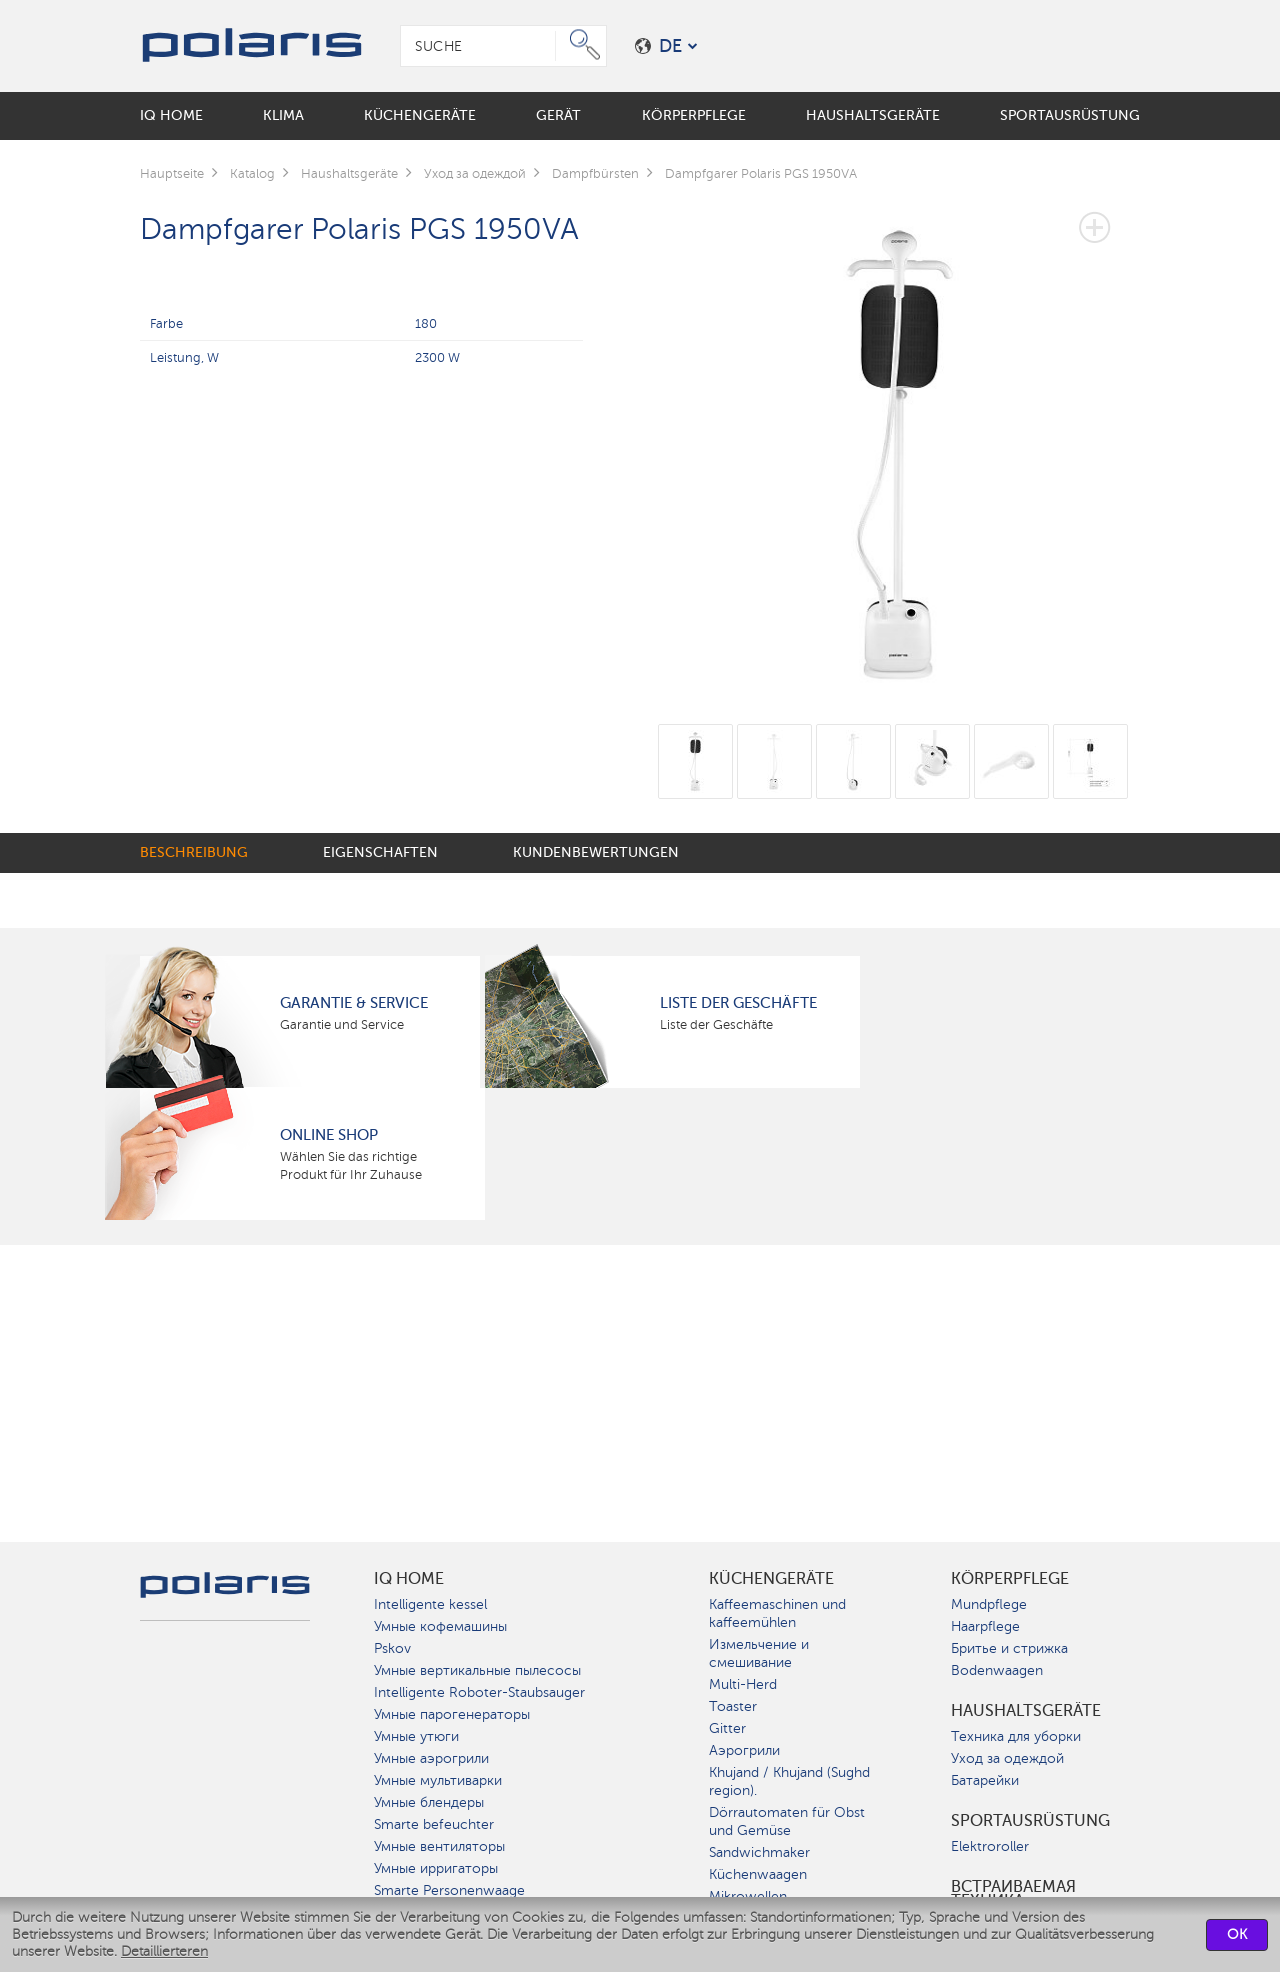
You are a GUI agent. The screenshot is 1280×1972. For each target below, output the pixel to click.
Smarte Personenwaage (449, 1890)
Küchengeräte (771, 1579)
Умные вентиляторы (439, 1846)
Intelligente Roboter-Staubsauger (479, 1692)
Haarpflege (985, 1626)
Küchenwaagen (758, 1874)
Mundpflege (989, 1604)
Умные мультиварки (438, 1780)
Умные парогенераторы (452, 1714)
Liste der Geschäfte (738, 1003)
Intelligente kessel (430, 1604)
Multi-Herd (743, 1684)
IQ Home (409, 1579)
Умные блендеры (429, 1802)
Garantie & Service (354, 1003)
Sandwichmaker (759, 1852)
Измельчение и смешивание (759, 1653)
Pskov (392, 1648)
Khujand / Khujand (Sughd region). (789, 1781)
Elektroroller (990, 1846)
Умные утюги (416, 1736)
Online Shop (329, 1135)
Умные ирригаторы (436, 1868)
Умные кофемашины (440, 1626)
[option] (899, 437)
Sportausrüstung (1030, 1821)
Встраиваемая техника (1013, 1894)
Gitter (727, 1728)
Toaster (733, 1706)
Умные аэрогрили (431, 1758)
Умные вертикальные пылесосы (477, 1670)
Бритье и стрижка (1009, 1648)
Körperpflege (1010, 1579)
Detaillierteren (164, 1951)
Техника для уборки (1016, 1736)
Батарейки (985, 1780)
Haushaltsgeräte (1026, 1711)
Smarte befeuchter (434, 1824)
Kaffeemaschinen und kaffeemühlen (777, 1613)
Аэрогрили (744, 1750)
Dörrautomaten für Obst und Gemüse (787, 1821)
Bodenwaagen (997, 1670)
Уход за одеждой (1007, 1758)
